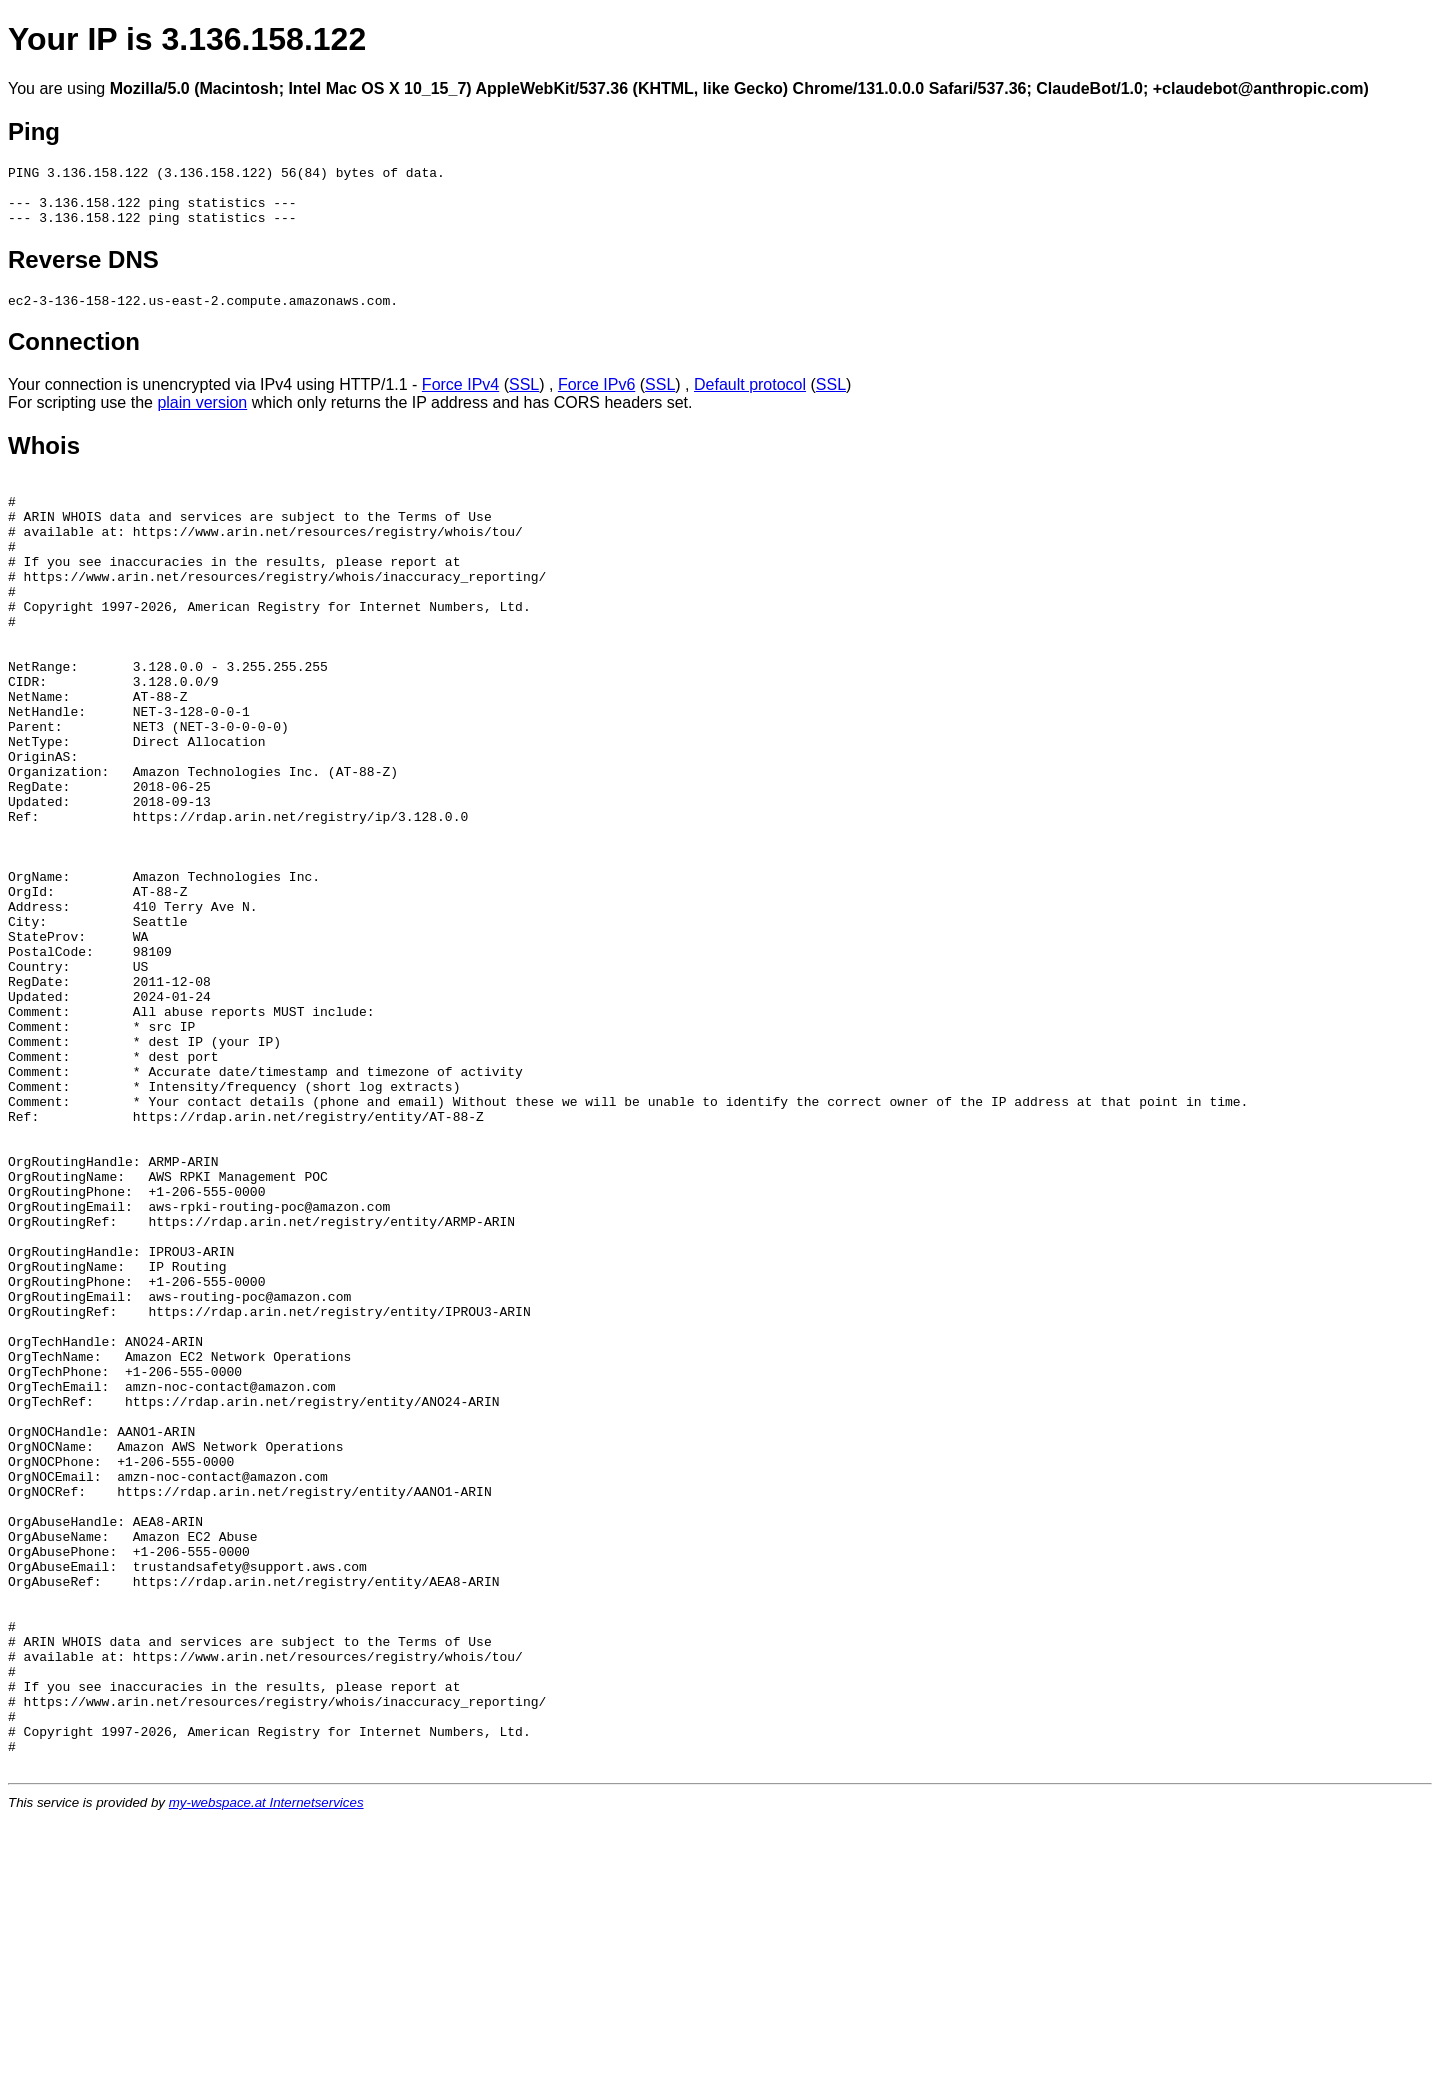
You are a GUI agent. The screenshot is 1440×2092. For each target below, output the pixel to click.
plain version (202, 417)
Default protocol (750, 399)
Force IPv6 (596, 399)
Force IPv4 (460, 399)
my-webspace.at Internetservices (266, 2075)
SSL (524, 399)
